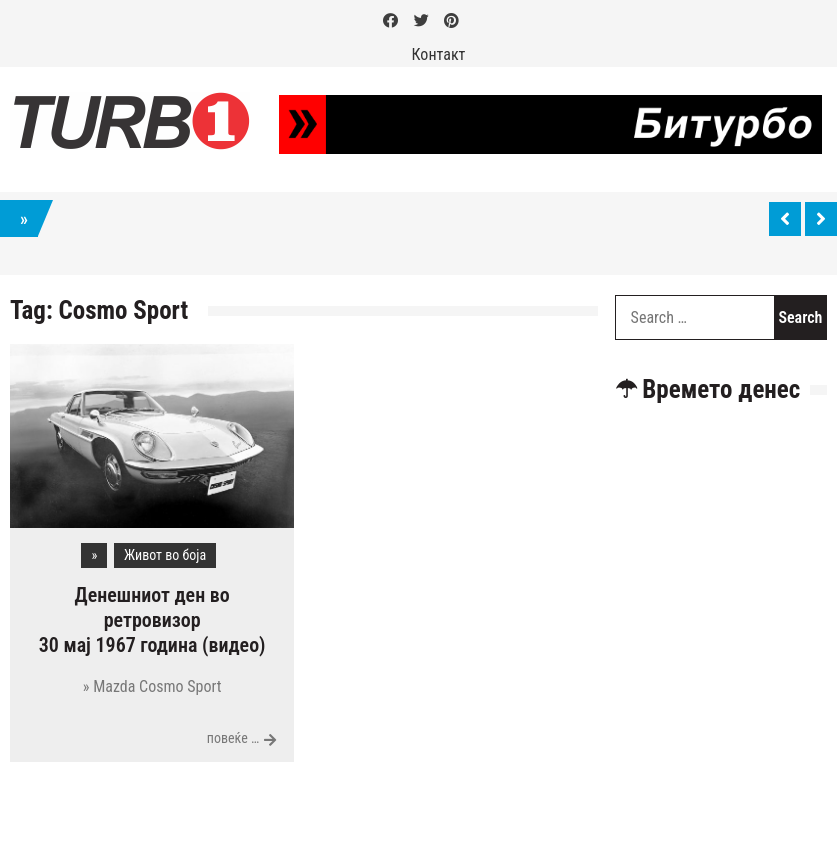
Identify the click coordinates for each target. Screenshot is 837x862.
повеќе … (233, 738)
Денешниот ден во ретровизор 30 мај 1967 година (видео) (152, 620)
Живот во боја (165, 555)
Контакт (439, 54)
